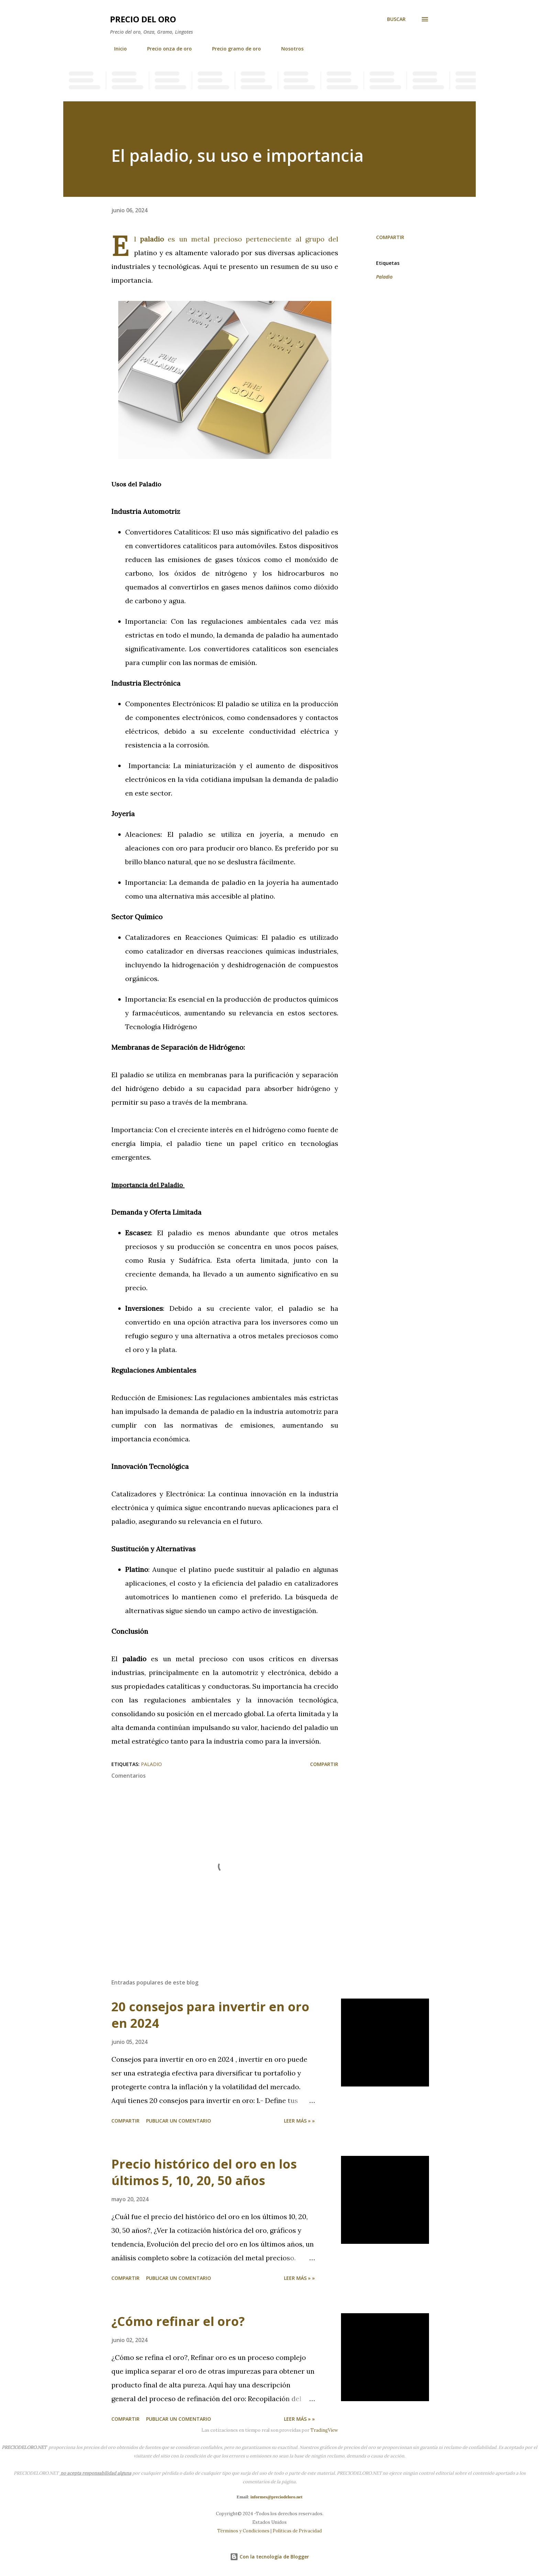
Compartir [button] (390, 237)
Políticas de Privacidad (297, 2531)
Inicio (116, 48)
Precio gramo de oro (232, 48)
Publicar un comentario (178, 2120)
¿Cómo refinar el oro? (178, 2321)
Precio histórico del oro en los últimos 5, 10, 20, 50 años (204, 2172)
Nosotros (288, 48)
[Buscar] (396, 19)
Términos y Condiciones (243, 2531)
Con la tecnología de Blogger (269, 2556)
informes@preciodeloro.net (276, 2496)
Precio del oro (143, 19)
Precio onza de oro (165, 48)
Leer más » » (299, 2120)
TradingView (324, 2430)
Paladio (384, 276)
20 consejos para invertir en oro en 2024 (210, 2015)
